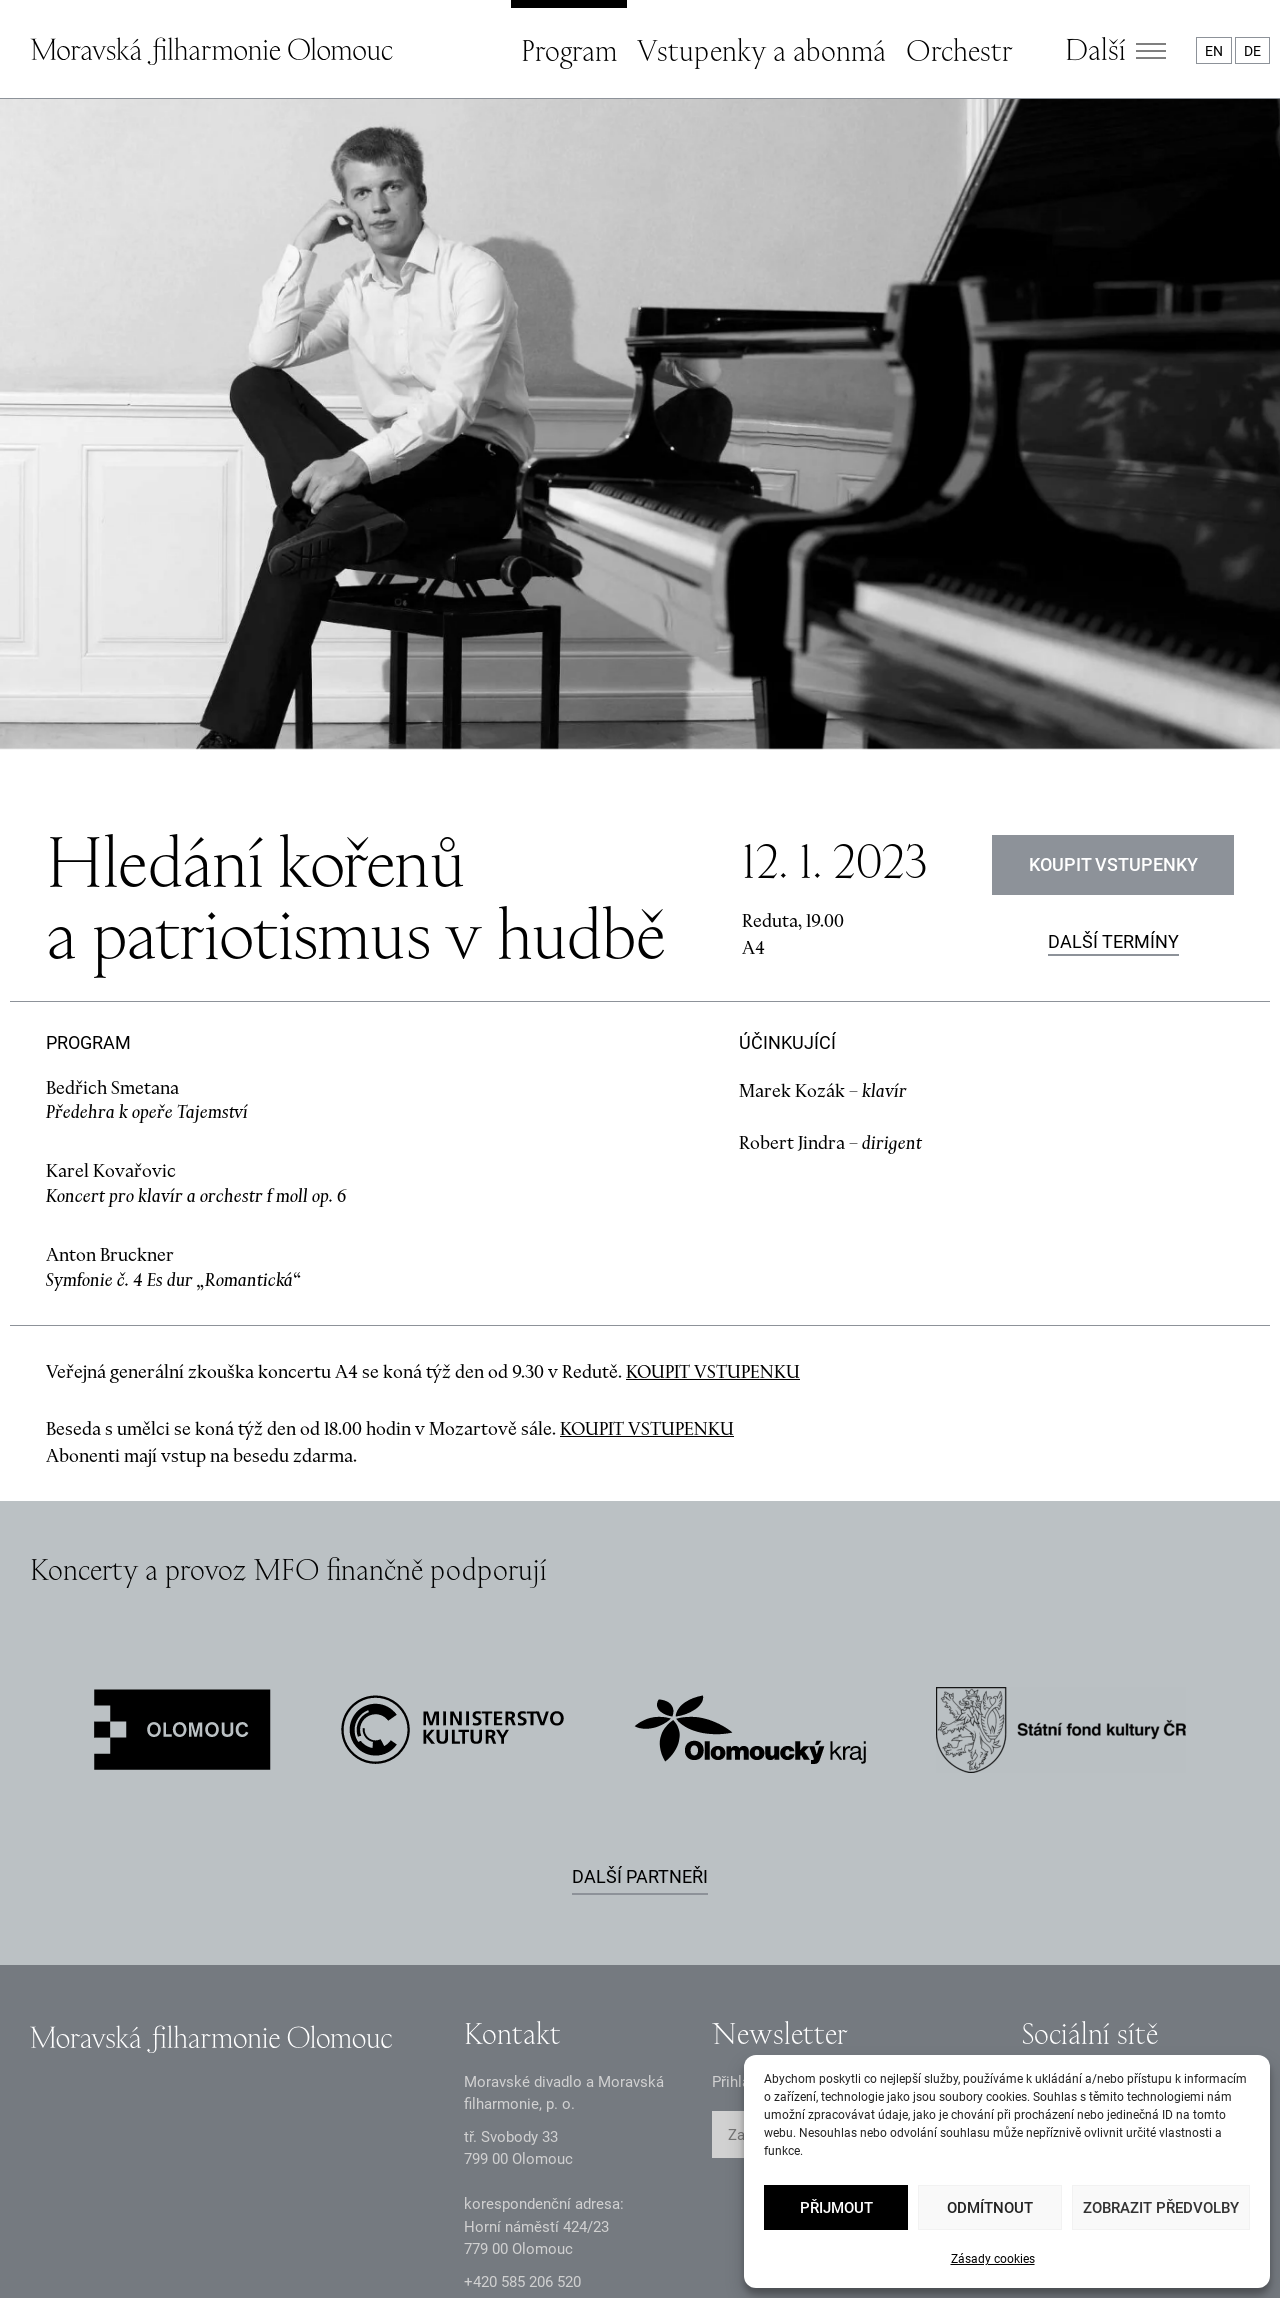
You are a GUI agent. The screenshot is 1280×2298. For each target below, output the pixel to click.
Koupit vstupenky (1113, 656)
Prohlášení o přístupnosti (673, 2244)
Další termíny (1113, 734)
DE (1252, 51)
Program (569, 50)
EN (1214, 51)
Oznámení (222, 2244)
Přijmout (836, 2208)
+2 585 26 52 (522, 2074)
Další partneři (640, 1668)
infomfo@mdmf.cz (526, 2106)
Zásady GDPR (75, 2244)
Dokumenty (362, 2244)
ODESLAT (927, 1927)
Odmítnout (990, 2208)
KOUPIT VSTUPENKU (713, 1163)
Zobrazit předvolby (1161, 2208)
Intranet (494, 2244)
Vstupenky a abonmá (761, 50)
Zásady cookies (993, 2259)
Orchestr (959, 50)
